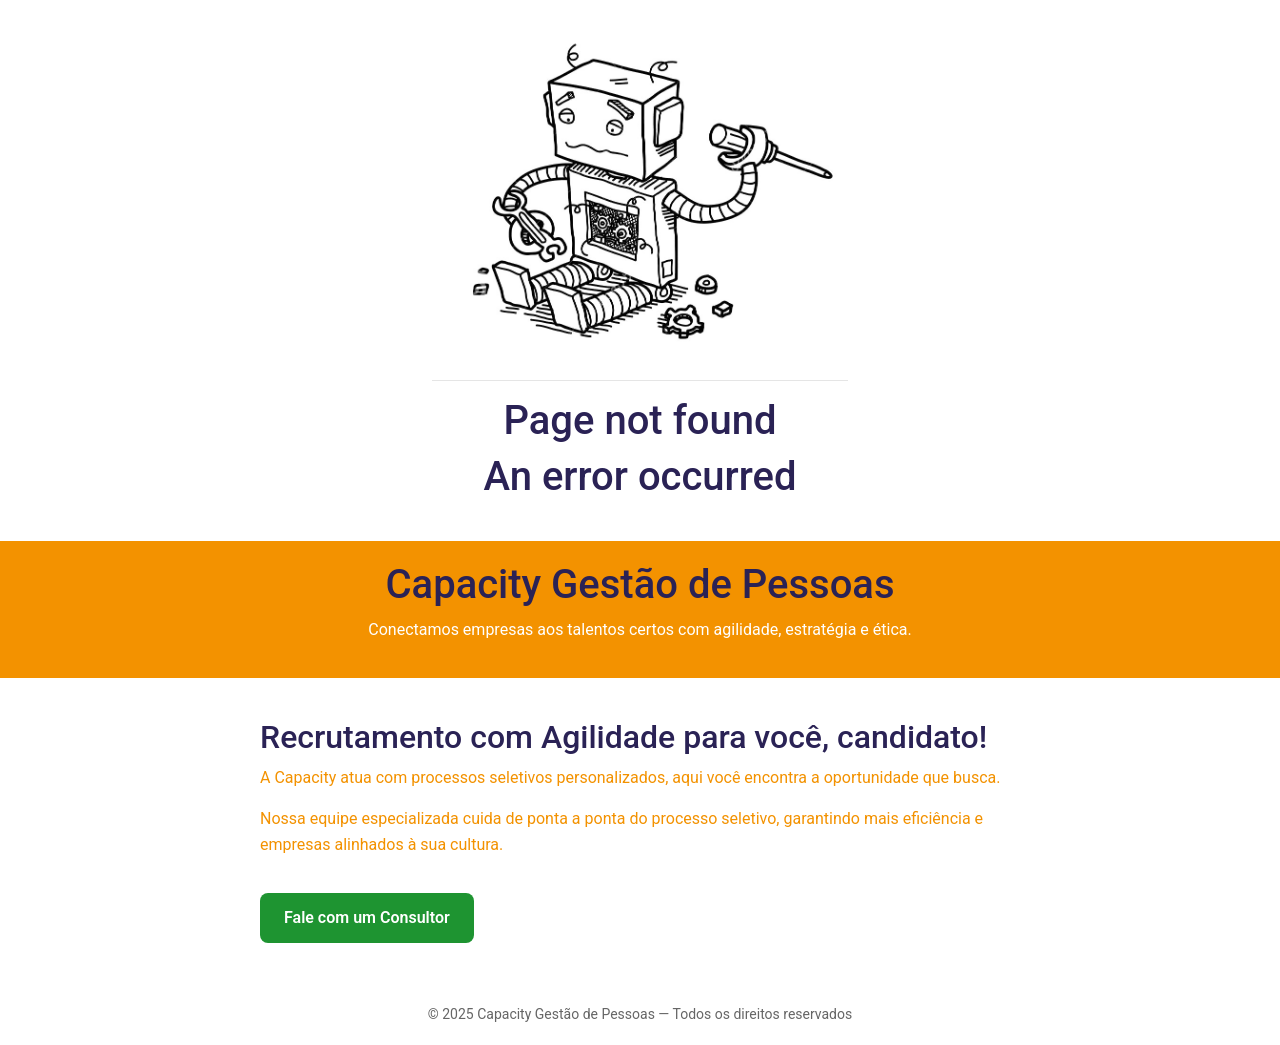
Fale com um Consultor (367, 917)
